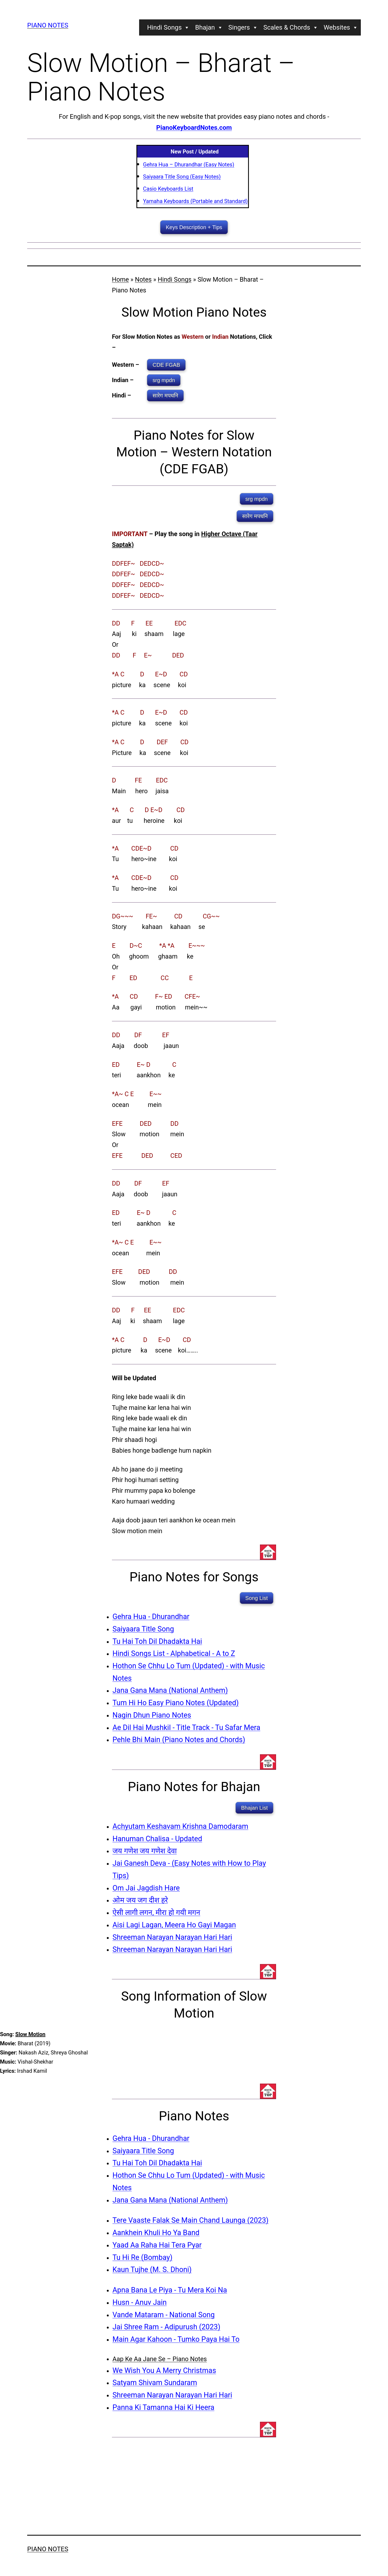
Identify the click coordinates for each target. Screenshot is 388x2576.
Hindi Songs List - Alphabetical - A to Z (173, 1653)
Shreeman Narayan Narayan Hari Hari (172, 1937)
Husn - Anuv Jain (139, 2302)
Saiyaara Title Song (143, 1629)
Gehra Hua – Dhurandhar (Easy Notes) (188, 164)
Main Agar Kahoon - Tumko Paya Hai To (175, 2339)
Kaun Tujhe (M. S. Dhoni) (152, 2269)
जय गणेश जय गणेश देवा (144, 1851)
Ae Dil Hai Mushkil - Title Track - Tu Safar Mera (186, 1727)
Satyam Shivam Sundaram (154, 2382)
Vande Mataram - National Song (163, 2315)
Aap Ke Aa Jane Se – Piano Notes (159, 2359)
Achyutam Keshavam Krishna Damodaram (180, 1826)
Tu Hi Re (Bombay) (142, 2257)
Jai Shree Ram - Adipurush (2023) (166, 2327)
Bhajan (209, 27)
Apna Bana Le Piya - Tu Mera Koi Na (169, 2290)
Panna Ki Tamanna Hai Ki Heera (163, 2407)
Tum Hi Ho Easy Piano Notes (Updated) (175, 1702)
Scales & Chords (290, 27)
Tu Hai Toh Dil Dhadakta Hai (157, 1641)
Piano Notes (47, 25)
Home (120, 279)
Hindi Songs (168, 27)
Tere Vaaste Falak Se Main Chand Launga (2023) (190, 2220)
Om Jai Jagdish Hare (146, 1888)
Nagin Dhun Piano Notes (151, 1715)
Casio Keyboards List (168, 189)
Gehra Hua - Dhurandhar (150, 1616)
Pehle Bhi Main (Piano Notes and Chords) (178, 1739)
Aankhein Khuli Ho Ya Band (155, 2232)
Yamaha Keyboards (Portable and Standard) (195, 201)
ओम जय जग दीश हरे (140, 1900)
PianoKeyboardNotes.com (194, 127)
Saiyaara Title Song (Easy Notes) (182, 176)
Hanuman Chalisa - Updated (157, 1838)
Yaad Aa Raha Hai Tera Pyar (157, 2245)
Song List (256, 1598)
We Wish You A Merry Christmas (164, 2370)
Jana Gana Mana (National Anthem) (170, 1690)
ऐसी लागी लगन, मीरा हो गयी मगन (156, 1912)
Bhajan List (254, 1808)
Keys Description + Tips (194, 227)
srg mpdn (164, 380)
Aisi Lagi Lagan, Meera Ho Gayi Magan (174, 1925)
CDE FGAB (166, 365)
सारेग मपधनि (165, 396)
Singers (243, 27)
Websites (341, 27)
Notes (143, 279)
